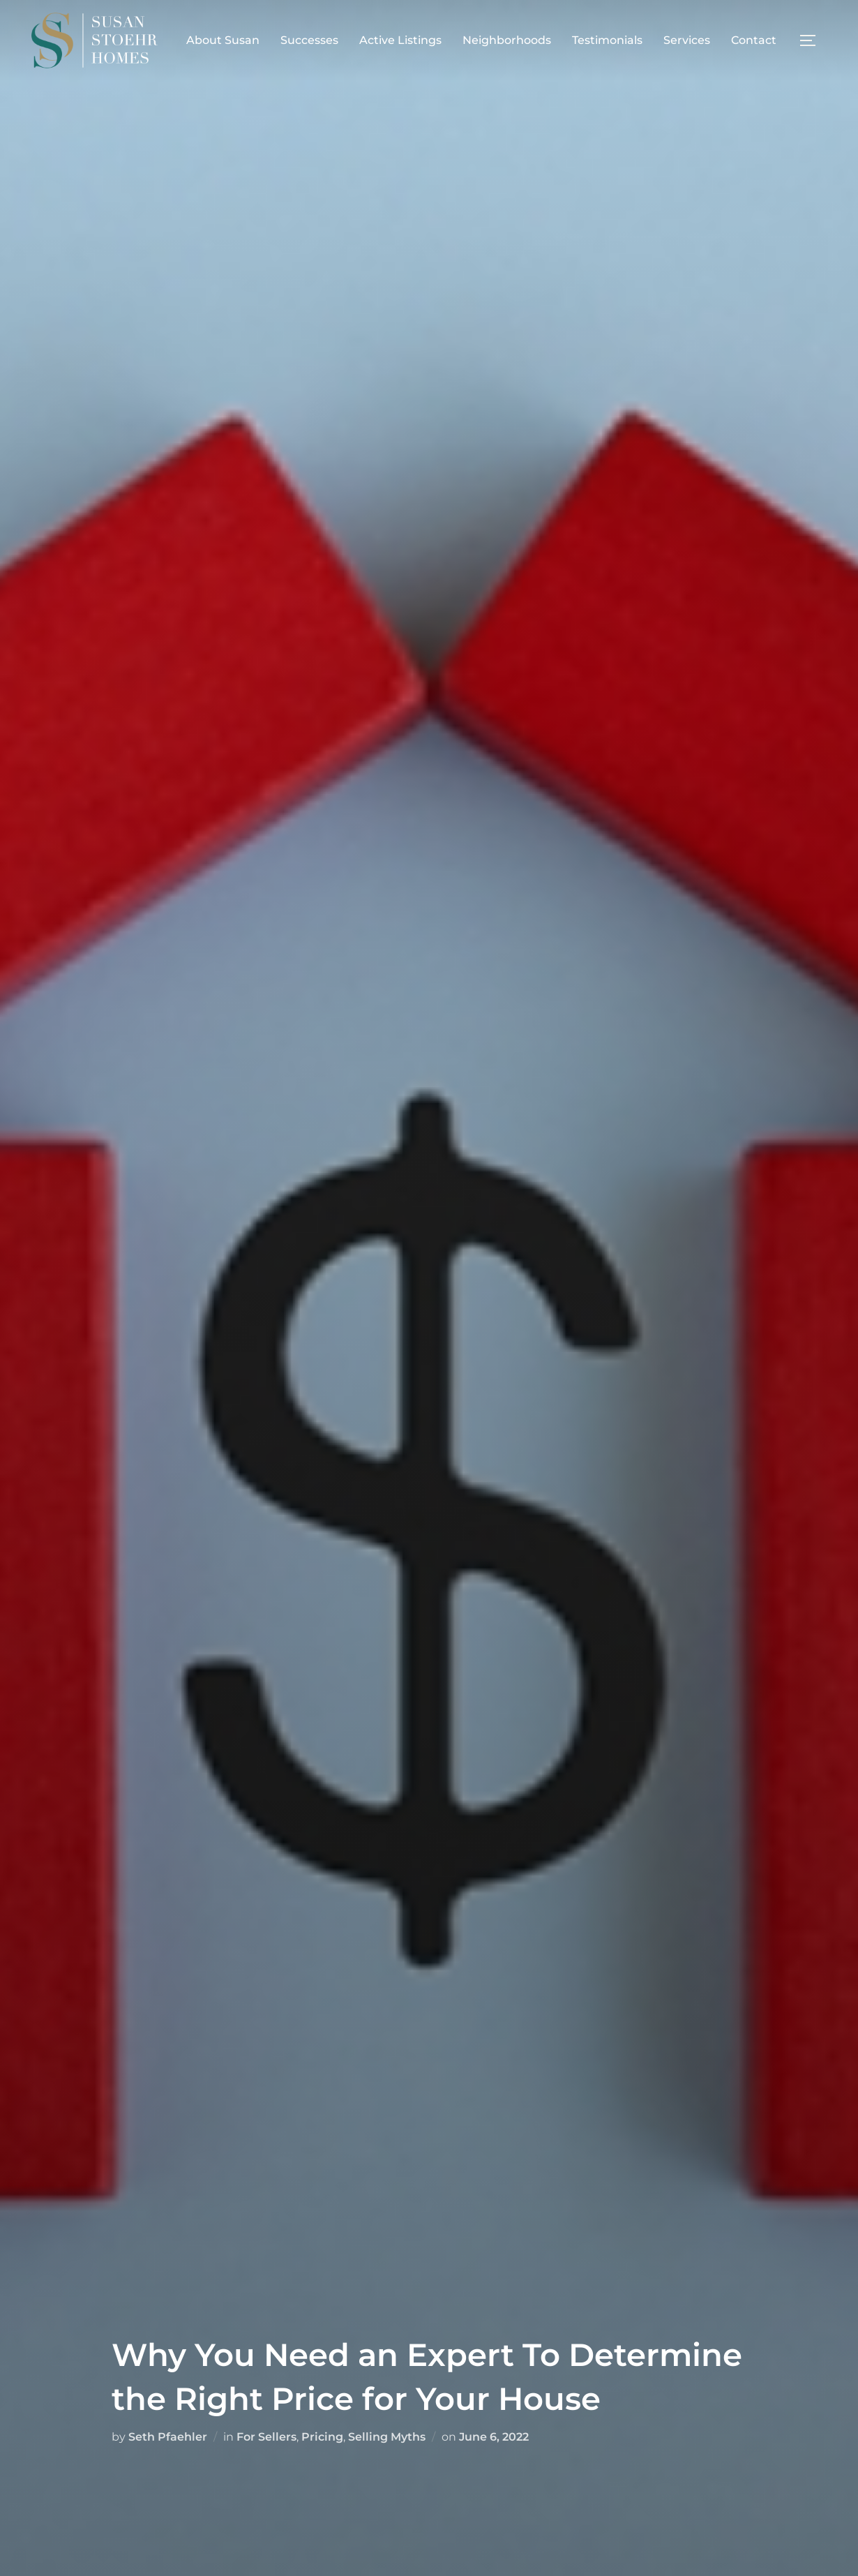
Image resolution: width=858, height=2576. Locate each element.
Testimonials (607, 40)
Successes (309, 40)
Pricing (322, 2436)
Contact (753, 40)
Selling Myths (387, 2436)
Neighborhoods (506, 40)
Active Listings (400, 40)
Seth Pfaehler (167, 2436)
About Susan (222, 40)
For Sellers (266, 2436)
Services (686, 40)
